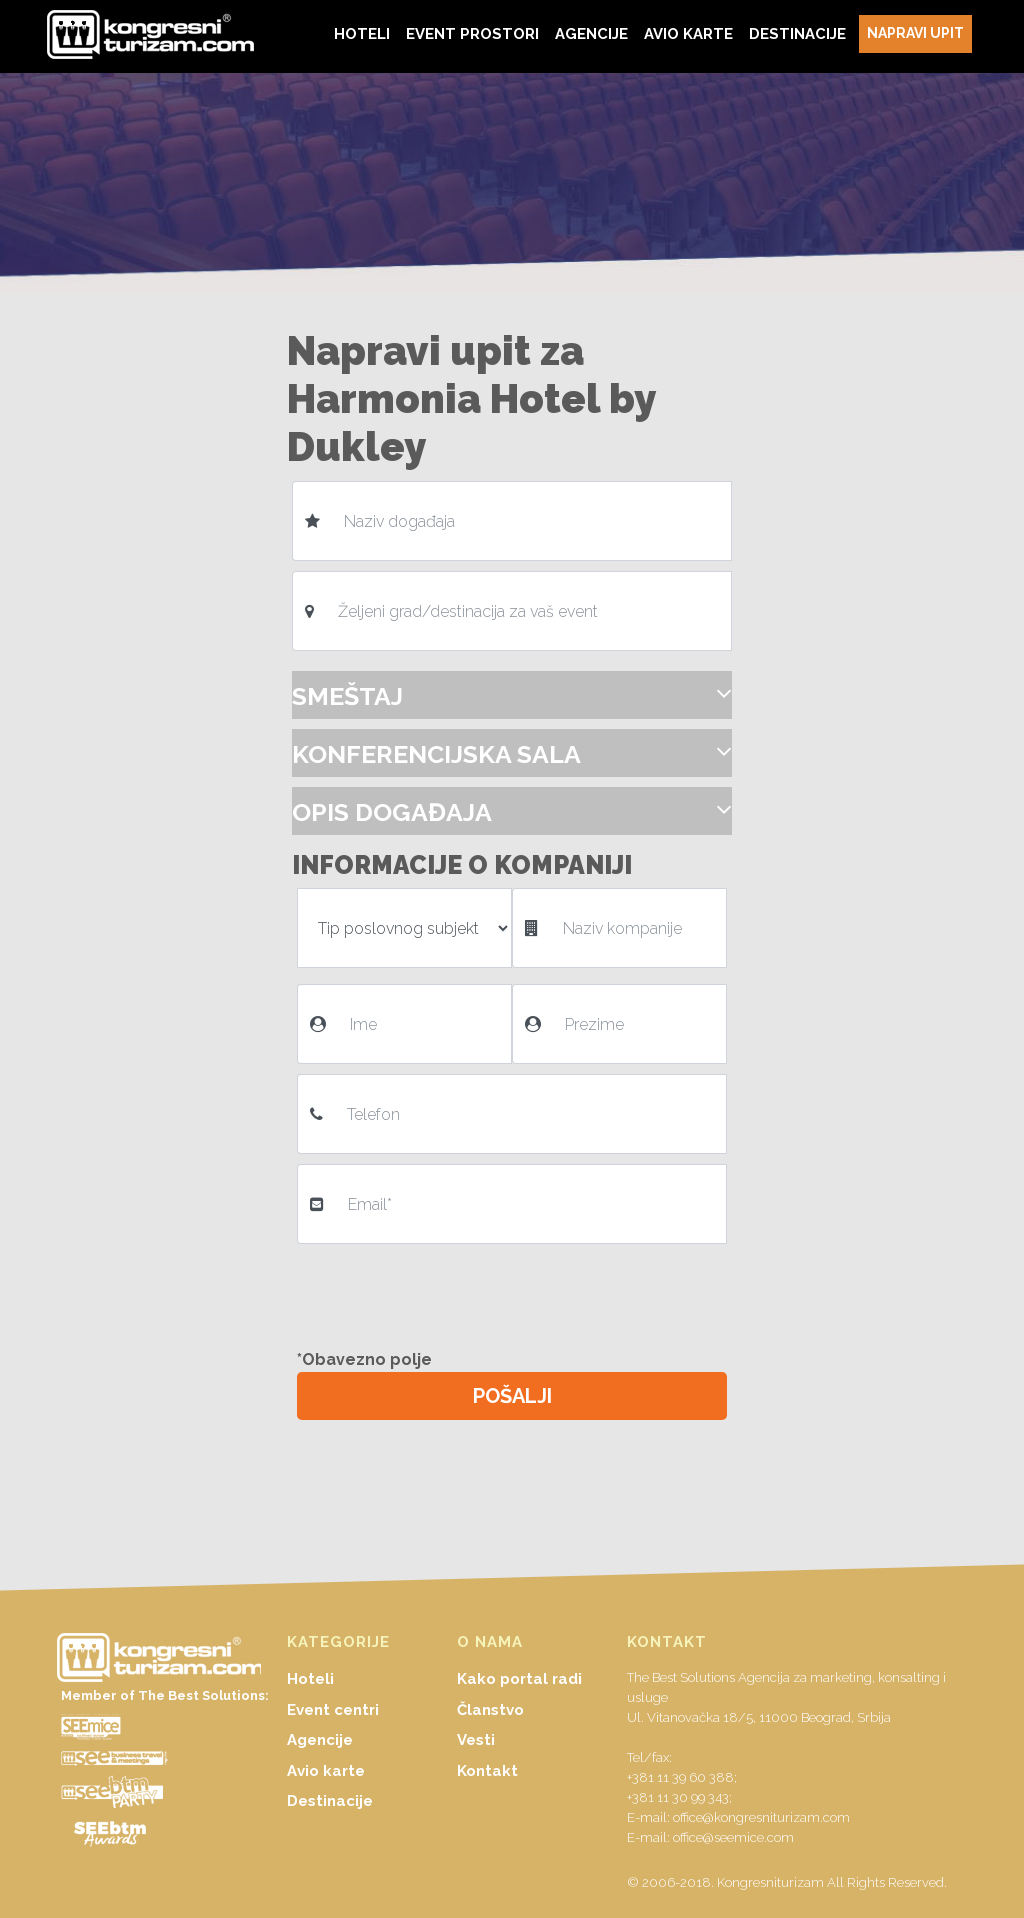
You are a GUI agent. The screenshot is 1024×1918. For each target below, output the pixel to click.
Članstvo (490, 1710)
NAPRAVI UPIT (915, 33)
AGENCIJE (591, 33)
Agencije (320, 1740)
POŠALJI (512, 1396)
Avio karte (326, 1771)
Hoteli (310, 1679)
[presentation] (454, 1293)
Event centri (333, 1710)
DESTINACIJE (797, 33)
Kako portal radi (519, 1679)
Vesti (476, 1740)
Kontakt (487, 1771)
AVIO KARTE (688, 33)
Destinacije (330, 1801)
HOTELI (362, 33)
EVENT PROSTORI (472, 33)
